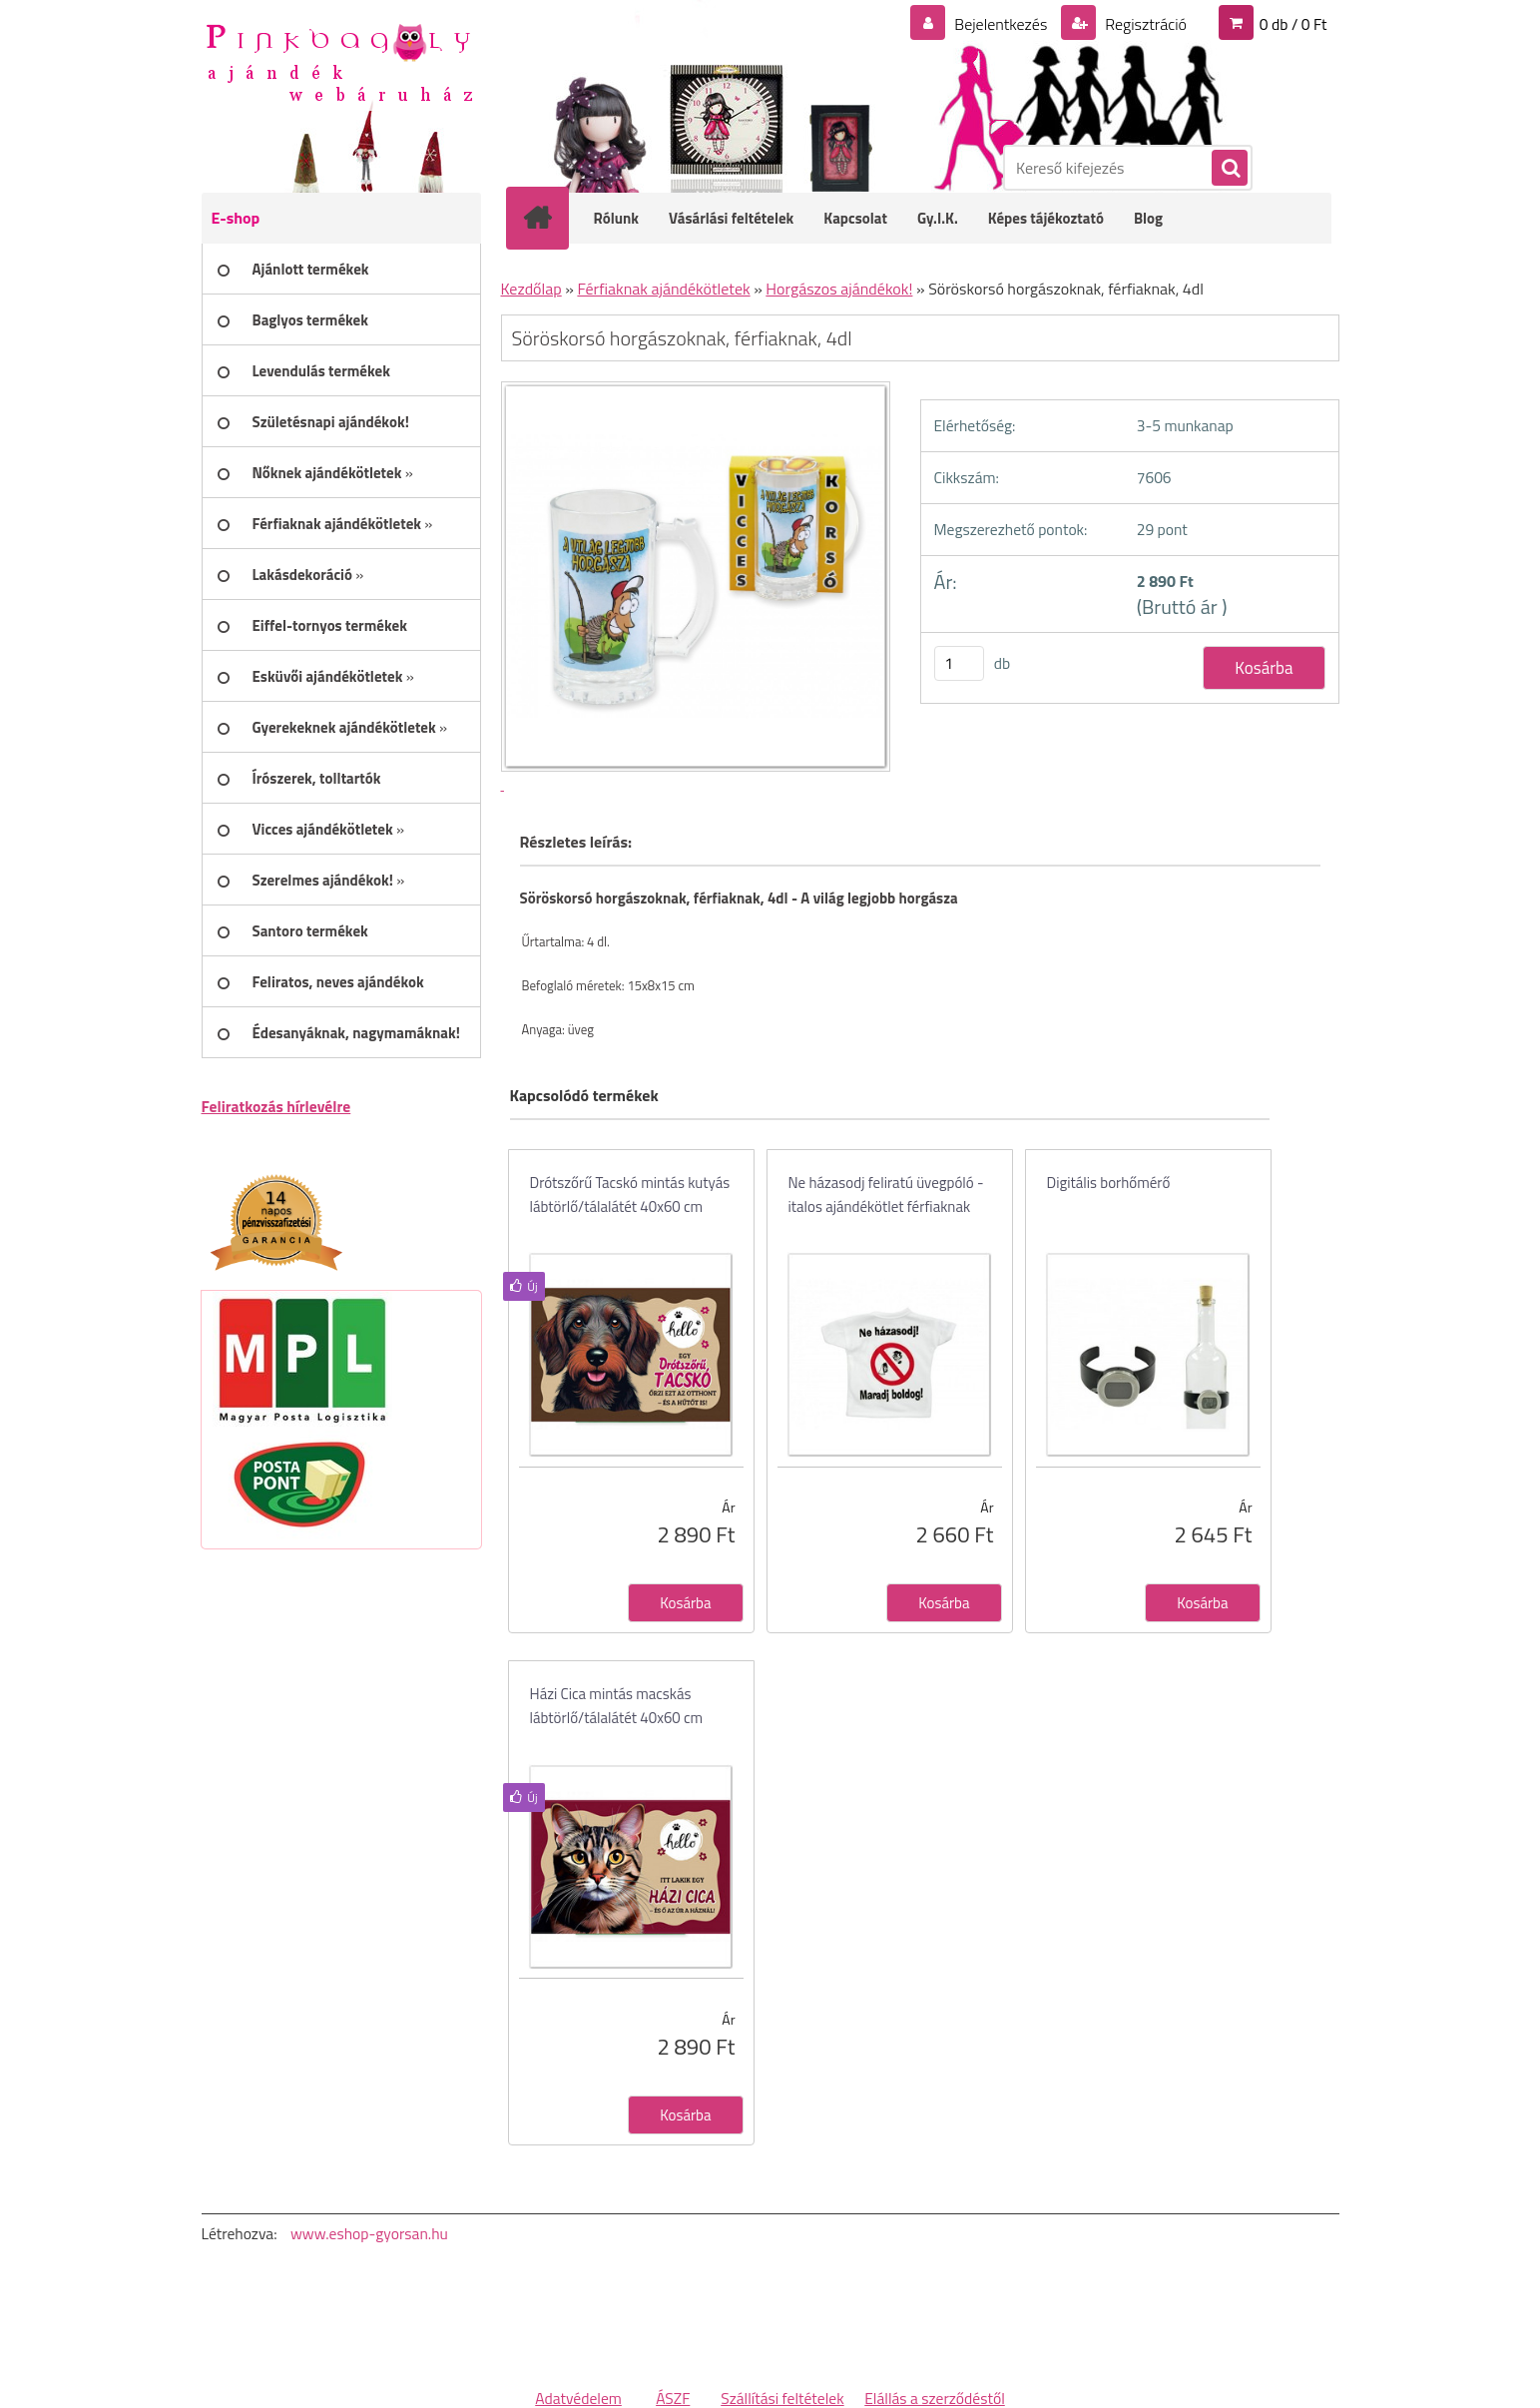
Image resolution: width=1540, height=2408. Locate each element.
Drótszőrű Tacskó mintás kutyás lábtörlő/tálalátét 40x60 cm (630, 1194)
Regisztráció (1144, 24)
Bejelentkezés (1001, 24)
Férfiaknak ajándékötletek (663, 289)
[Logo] (339, 61)
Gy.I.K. (937, 218)
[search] (1229, 169)
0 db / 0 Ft (1293, 24)
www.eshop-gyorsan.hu (369, 2233)
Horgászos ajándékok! (839, 289)
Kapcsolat (855, 218)
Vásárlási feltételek (731, 218)
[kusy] (959, 663)
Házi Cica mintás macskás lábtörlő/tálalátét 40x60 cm (617, 1705)
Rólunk (617, 218)
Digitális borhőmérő (1109, 1182)
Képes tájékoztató (1046, 218)
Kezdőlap (531, 289)
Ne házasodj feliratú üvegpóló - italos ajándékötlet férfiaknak (886, 1194)
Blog (1148, 218)
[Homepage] (551, 218)
